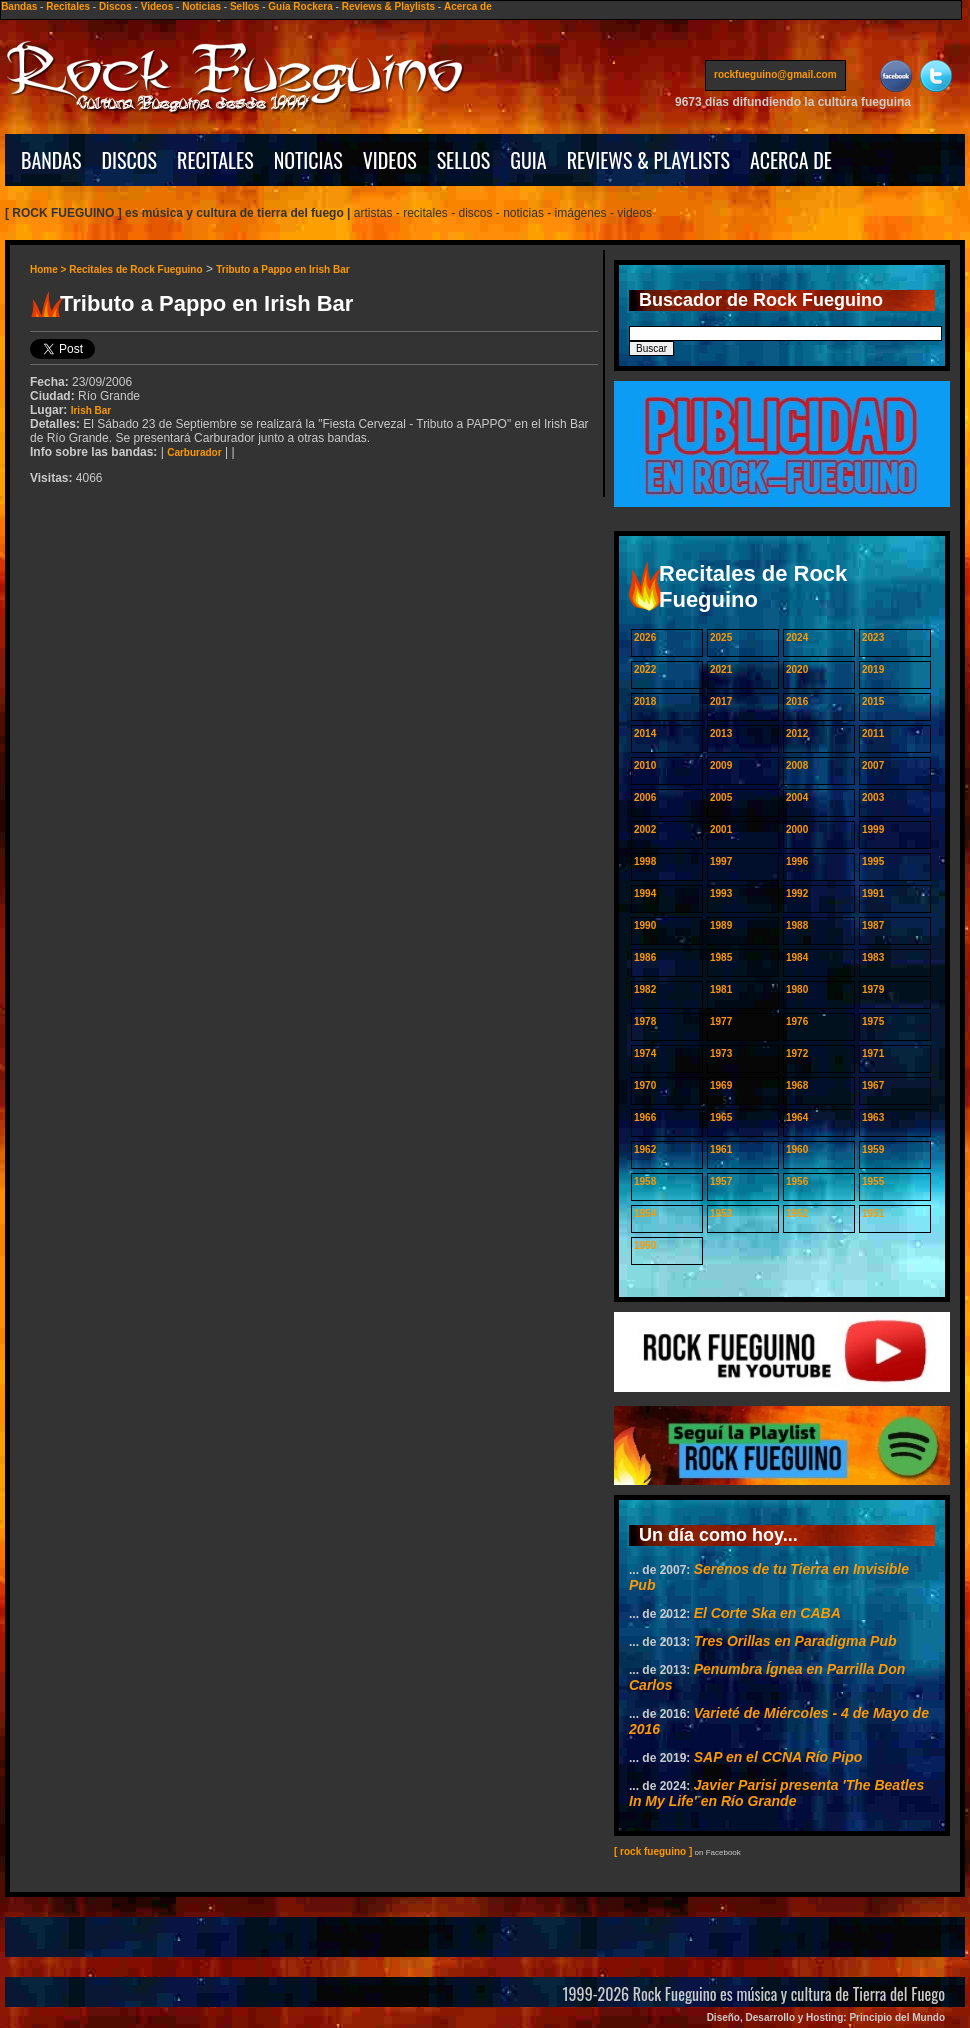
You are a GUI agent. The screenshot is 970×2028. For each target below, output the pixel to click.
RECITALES (215, 160)
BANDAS (51, 160)
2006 (645, 797)
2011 (873, 733)
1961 (721, 1149)
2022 (645, 669)
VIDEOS (390, 160)
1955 (873, 1181)
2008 (797, 765)
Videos (157, 6)
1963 (873, 1117)
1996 (797, 861)
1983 (873, 957)
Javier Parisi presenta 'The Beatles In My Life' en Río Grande (776, 1793)
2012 (797, 733)
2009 (721, 765)
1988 (797, 925)
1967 (873, 1085)
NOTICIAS (308, 160)
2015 (873, 701)
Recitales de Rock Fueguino (135, 269)
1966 (645, 1117)
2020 (797, 669)
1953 (721, 1213)
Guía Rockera (300, 6)
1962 (645, 1149)
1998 (645, 861)
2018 (645, 701)
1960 (797, 1149)
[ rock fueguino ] (653, 1851)
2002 (645, 829)
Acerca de (468, 6)
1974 (645, 1053)
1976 (797, 1021)
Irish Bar (91, 410)
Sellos (244, 6)
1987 (873, 925)
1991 (873, 893)
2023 (873, 637)
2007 (873, 765)
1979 (873, 989)
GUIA (528, 160)
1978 (645, 1021)
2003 (873, 797)
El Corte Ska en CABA (767, 1613)
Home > (49, 269)
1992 (797, 893)
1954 (645, 1213)
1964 (797, 1117)
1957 (721, 1181)
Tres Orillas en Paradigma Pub (795, 1641)
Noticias (201, 6)
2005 (721, 797)
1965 (721, 1117)
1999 (873, 829)
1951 (873, 1213)
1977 (721, 1021)
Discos (115, 6)
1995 (873, 861)
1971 (873, 1053)
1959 (873, 1149)
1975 (873, 1021)
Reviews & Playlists (388, 6)
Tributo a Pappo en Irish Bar (282, 269)
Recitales (68, 6)
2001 (721, 829)
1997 (721, 861)
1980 (797, 989)
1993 (721, 893)
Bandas (19, 6)
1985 (721, 957)
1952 (797, 1213)
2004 (797, 797)
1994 (645, 893)
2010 (645, 765)
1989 (721, 925)
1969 (721, 1085)
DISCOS (130, 160)
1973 (721, 1053)
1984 (797, 957)
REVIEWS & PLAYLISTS (648, 160)
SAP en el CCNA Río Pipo (778, 1757)
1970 (645, 1085)
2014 (645, 733)
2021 (721, 669)
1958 (645, 1181)
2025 (721, 637)
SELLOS (464, 160)
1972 (797, 1053)
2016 (797, 701)
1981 (721, 989)
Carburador (194, 452)
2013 (721, 733)
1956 (797, 1181)
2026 (645, 637)
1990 (645, 925)
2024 (797, 637)
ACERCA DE (791, 160)
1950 (645, 1245)
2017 (721, 701)
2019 (873, 669)
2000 (797, 829)
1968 (797, 1085)
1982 (645, 989)
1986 (645, 957)
